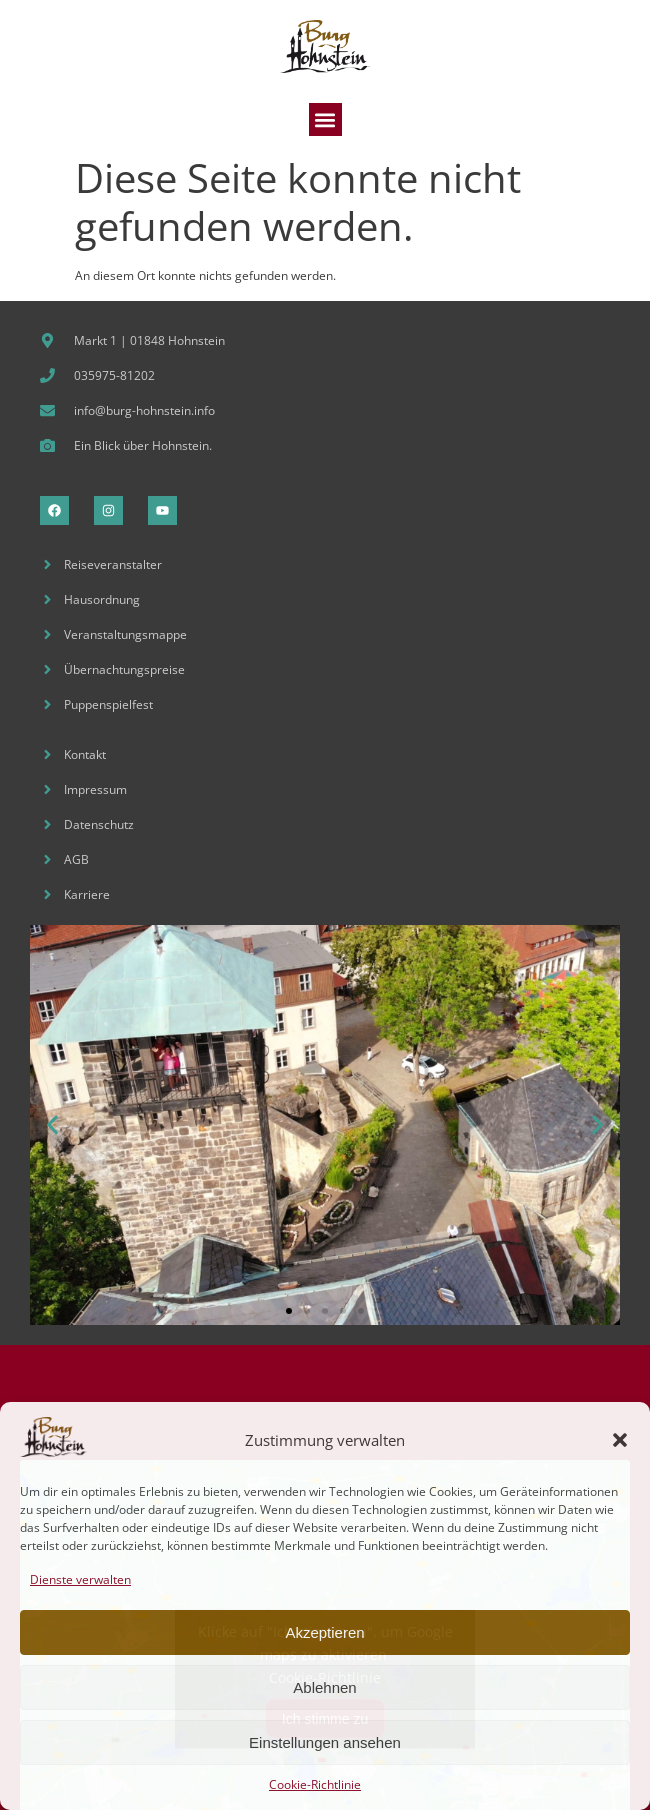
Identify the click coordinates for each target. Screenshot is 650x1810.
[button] (620, 1440)
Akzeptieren (324, 1632)
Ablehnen (324, 1687)
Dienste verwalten (80, 1579)
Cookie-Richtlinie (315, 1784)
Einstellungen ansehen (325, 1742)
